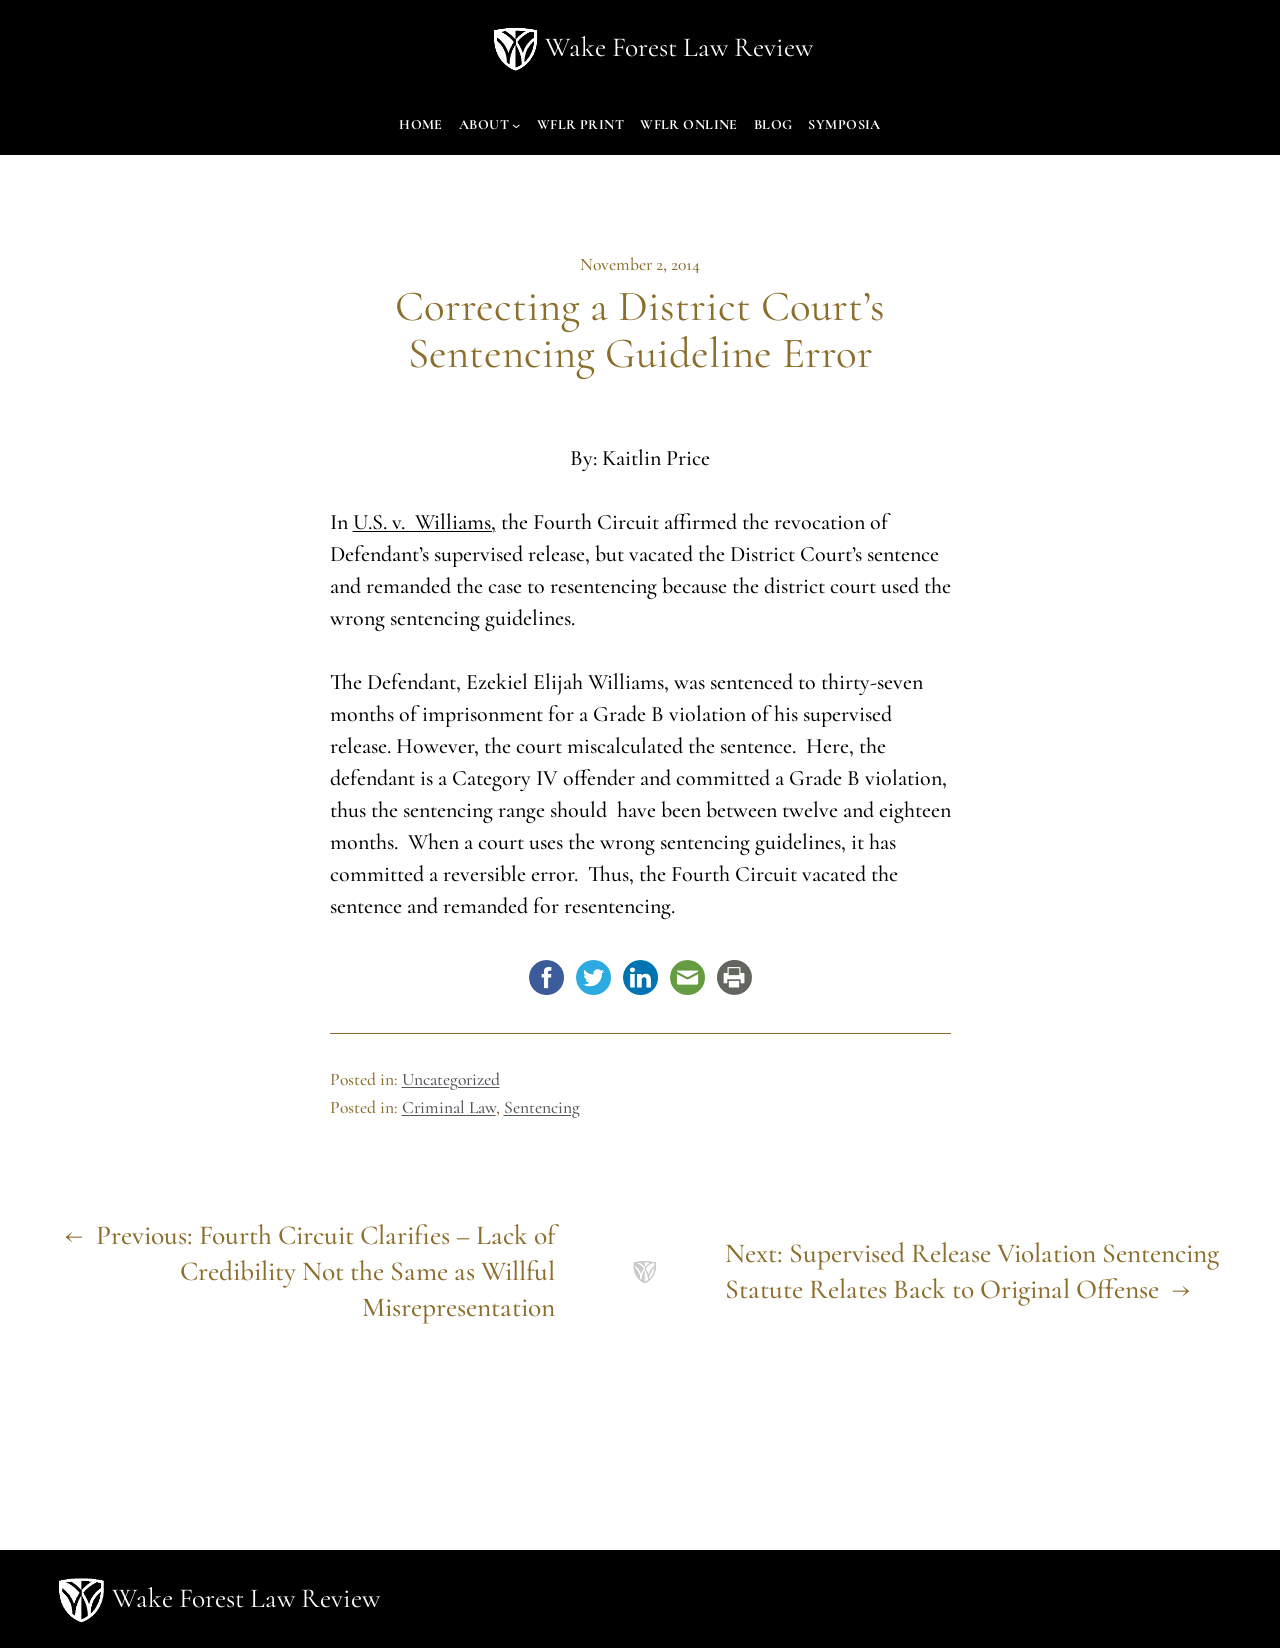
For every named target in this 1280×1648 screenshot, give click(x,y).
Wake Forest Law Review (679, 47)
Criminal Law (449, 1107)
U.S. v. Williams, (424, 522)
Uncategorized (451, 1079)
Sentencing (542, 1107)
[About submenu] (516, 125)
